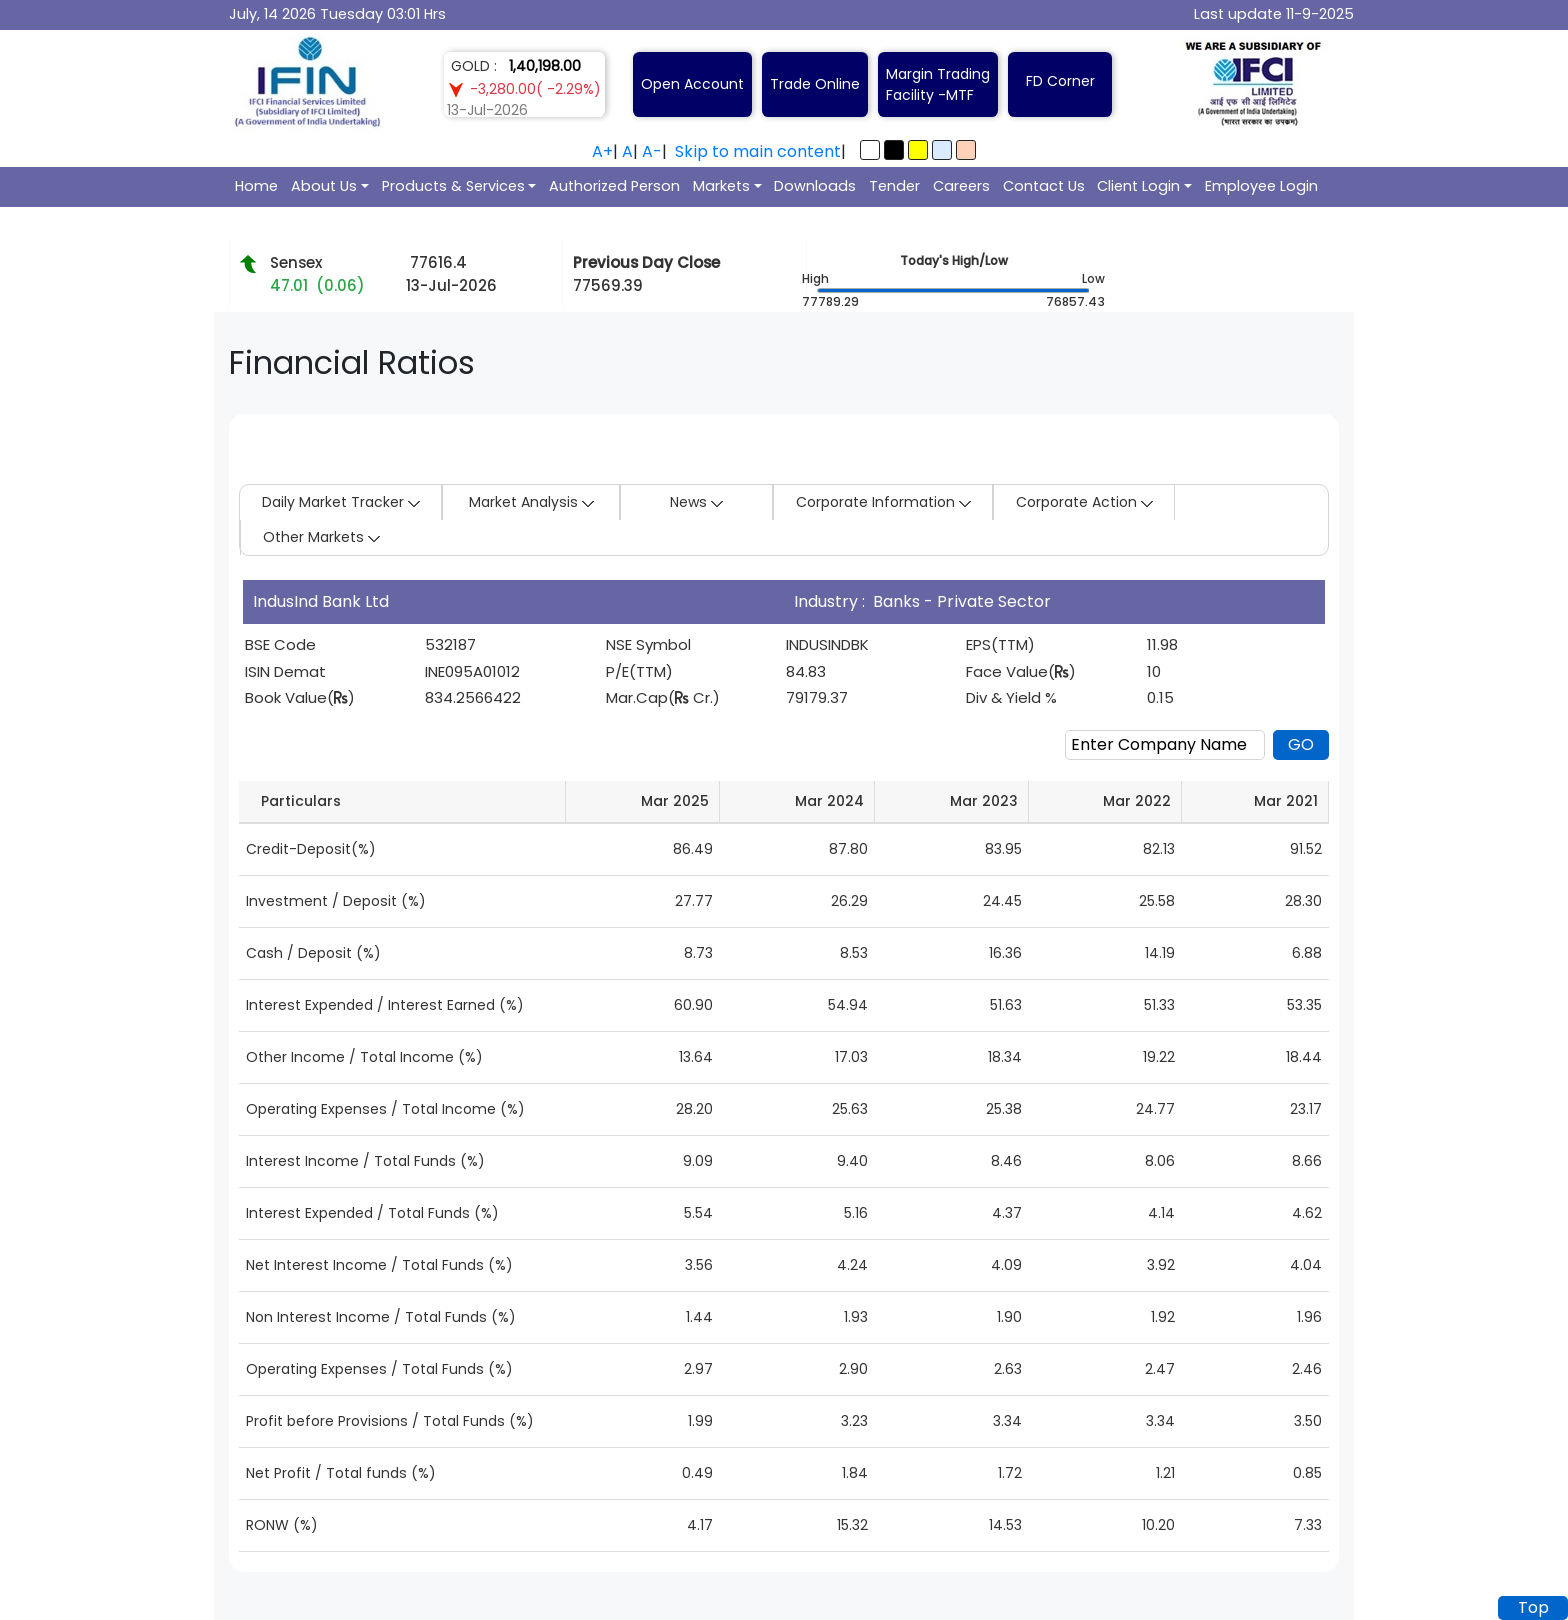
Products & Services (453, 186)
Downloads (815, 186)
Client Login (1138, 186)
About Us (324, 186)
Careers (961, 186)
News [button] (696, 502)
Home (256, 186)
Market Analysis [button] (531, 502)
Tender (894, 186)
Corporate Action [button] (1084, 502)
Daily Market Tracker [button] (341, 502)
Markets (721, 186)
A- (652, 151)
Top (1533, 1607)
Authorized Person (614, 186)
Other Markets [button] (321, 537)
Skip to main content (758, 151)
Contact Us (1044, 186)
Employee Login (1261, 186)
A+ (602, 151)
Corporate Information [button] (883, 502)
